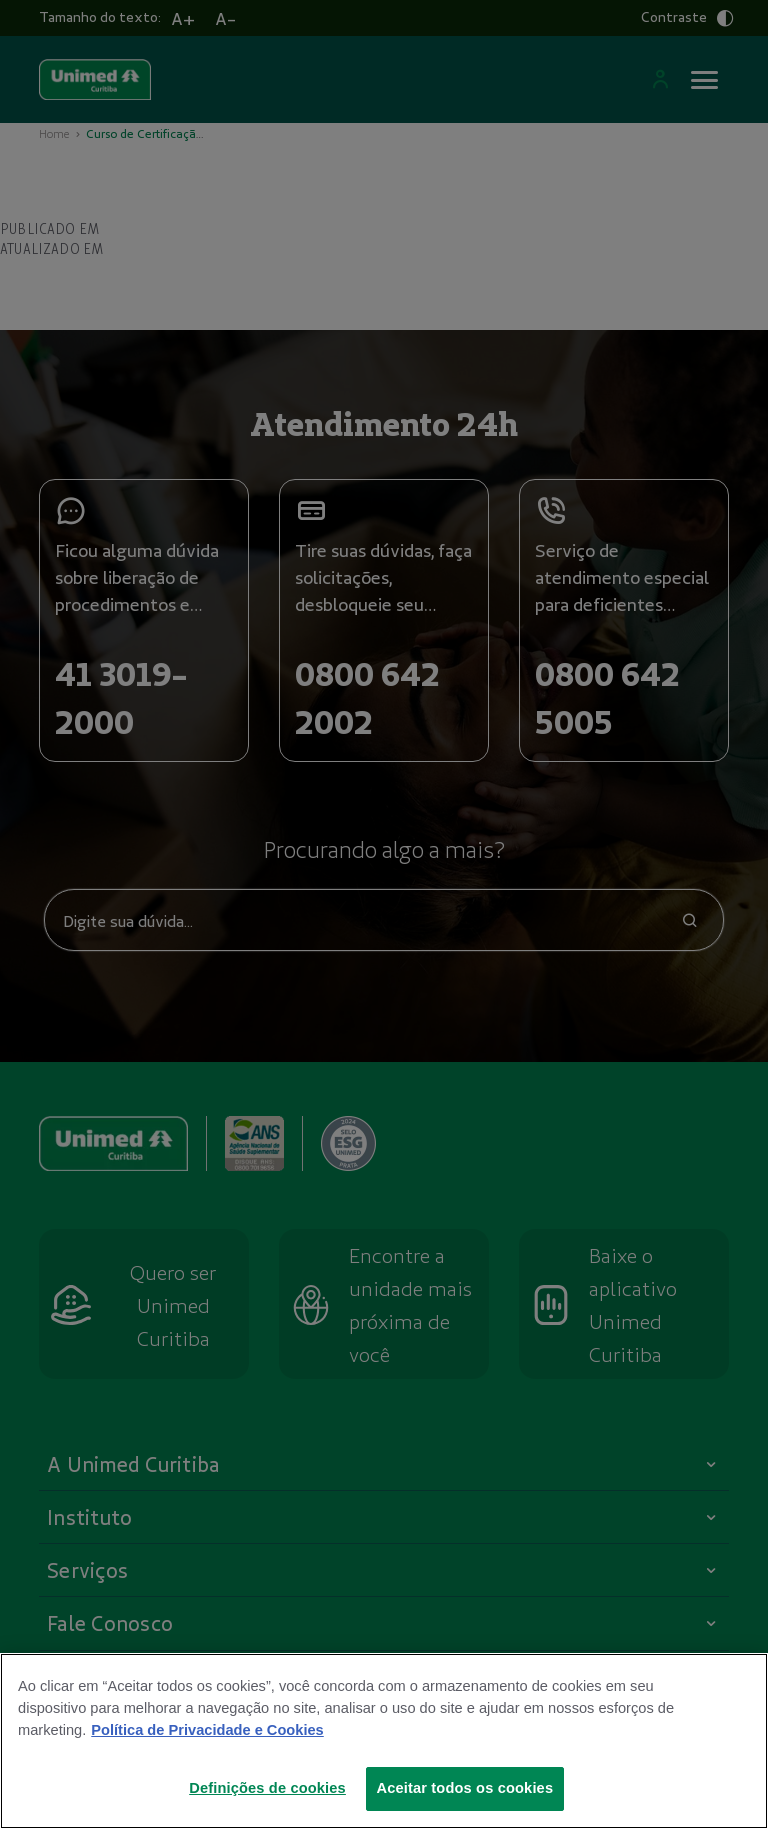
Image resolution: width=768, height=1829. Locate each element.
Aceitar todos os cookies (465, 1788)
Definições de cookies (267, 1788)
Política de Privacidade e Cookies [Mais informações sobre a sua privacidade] (207, 1730)
